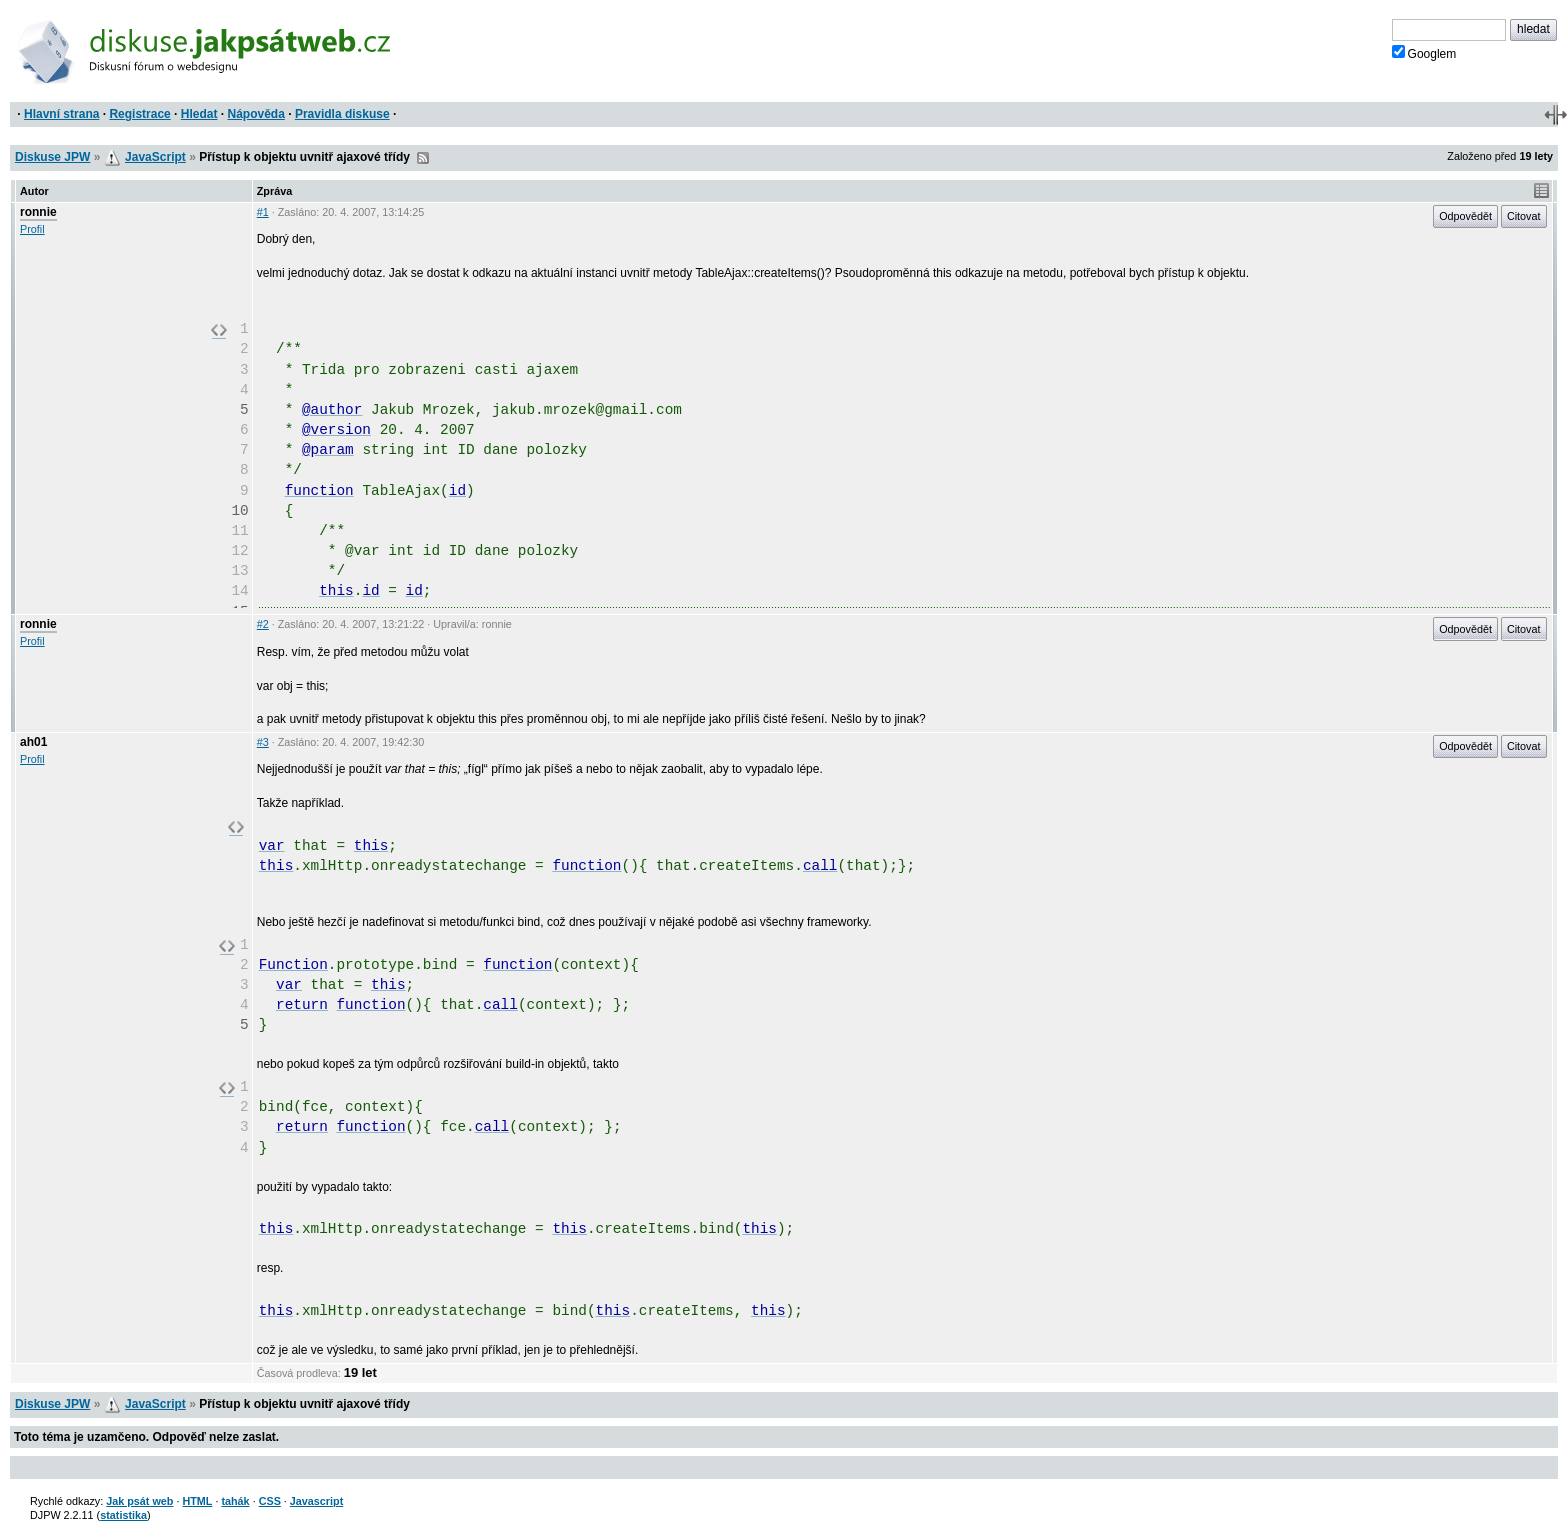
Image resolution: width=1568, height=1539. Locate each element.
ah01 (33, 742)
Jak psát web (139, 1501)
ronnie (38, 212)
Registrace (139, 114)
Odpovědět (1465, 216)
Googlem (1424, 53)
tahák (235, 1501)
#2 (263, 624)
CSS (270, 1501)
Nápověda (256, 114)
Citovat (1524, 216)
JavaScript (155, 157)
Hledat (199, 114)
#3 (263, 742)
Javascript (316, 1501)
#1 (263, 212)
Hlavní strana (61, 114)
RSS (423, 158)
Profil (32, 229)
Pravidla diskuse (342, 114)
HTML (197, 1501)
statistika (123, 1515)
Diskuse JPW (52, 157)
